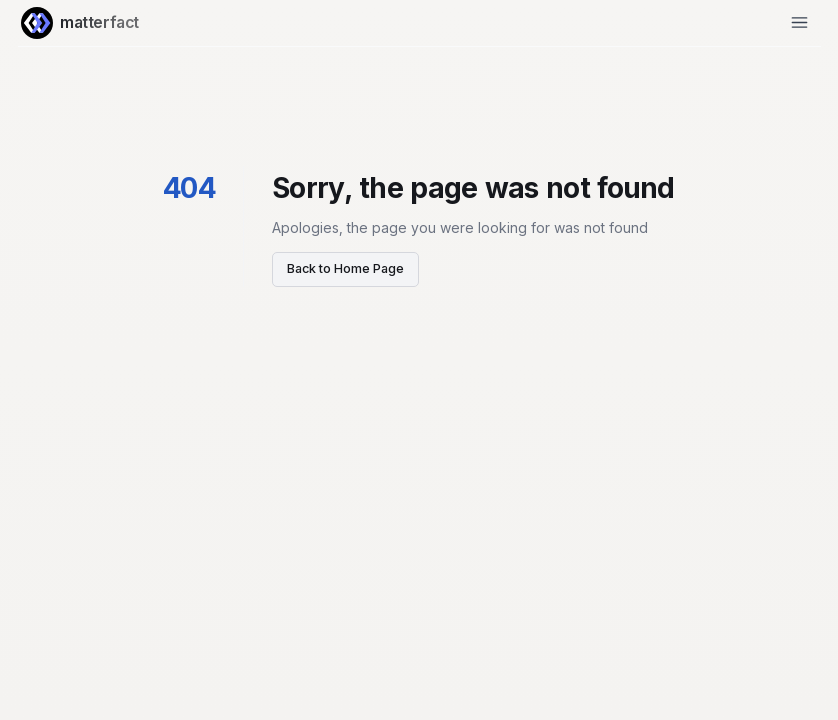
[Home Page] (37, 23)
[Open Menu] (799, 22)
